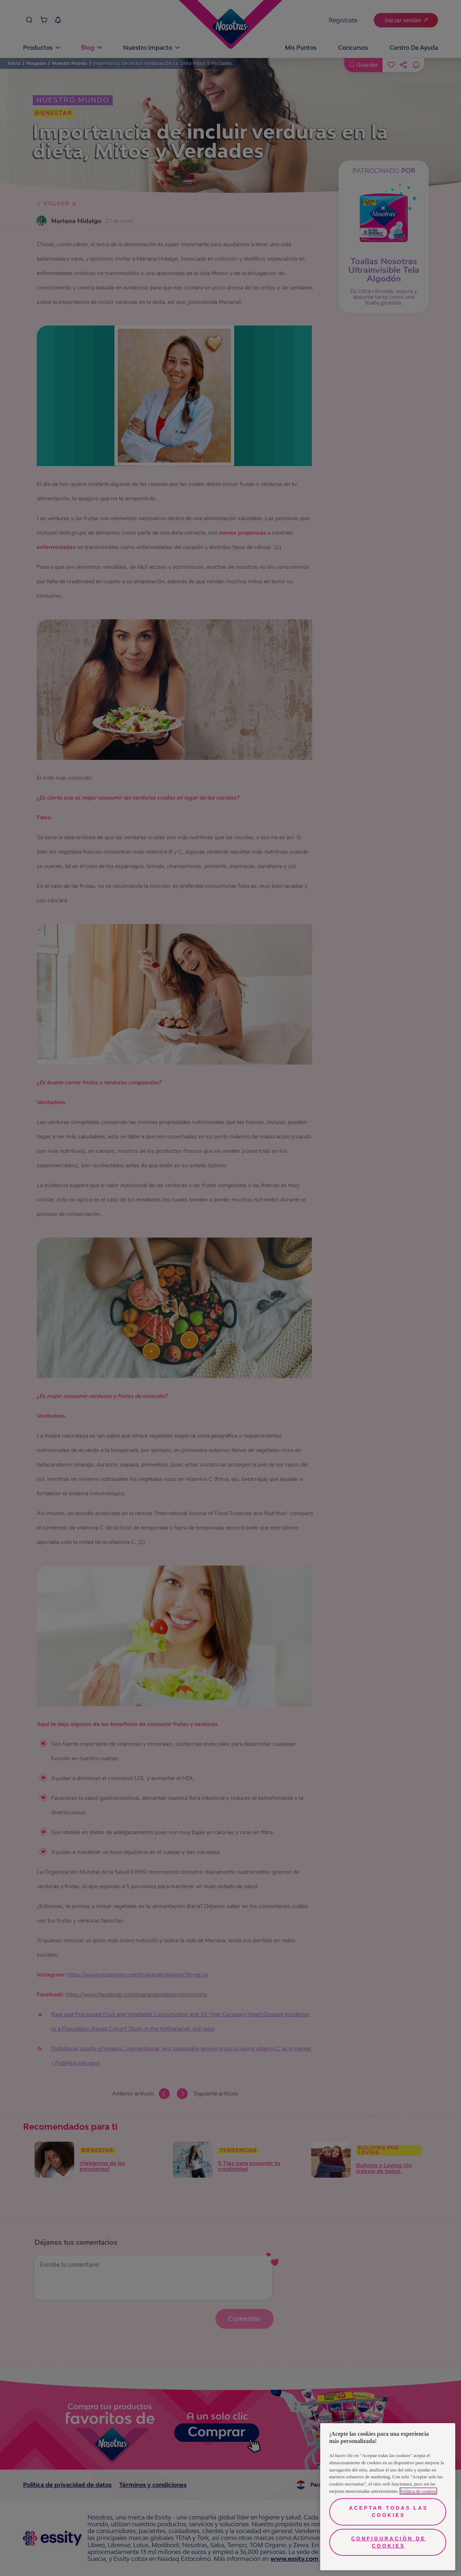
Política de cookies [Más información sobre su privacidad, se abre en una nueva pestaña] (418, 2491)
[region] (387, 2496)
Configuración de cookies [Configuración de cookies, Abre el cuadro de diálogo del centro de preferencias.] (388, 2542)
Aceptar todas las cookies (388, 2511)
